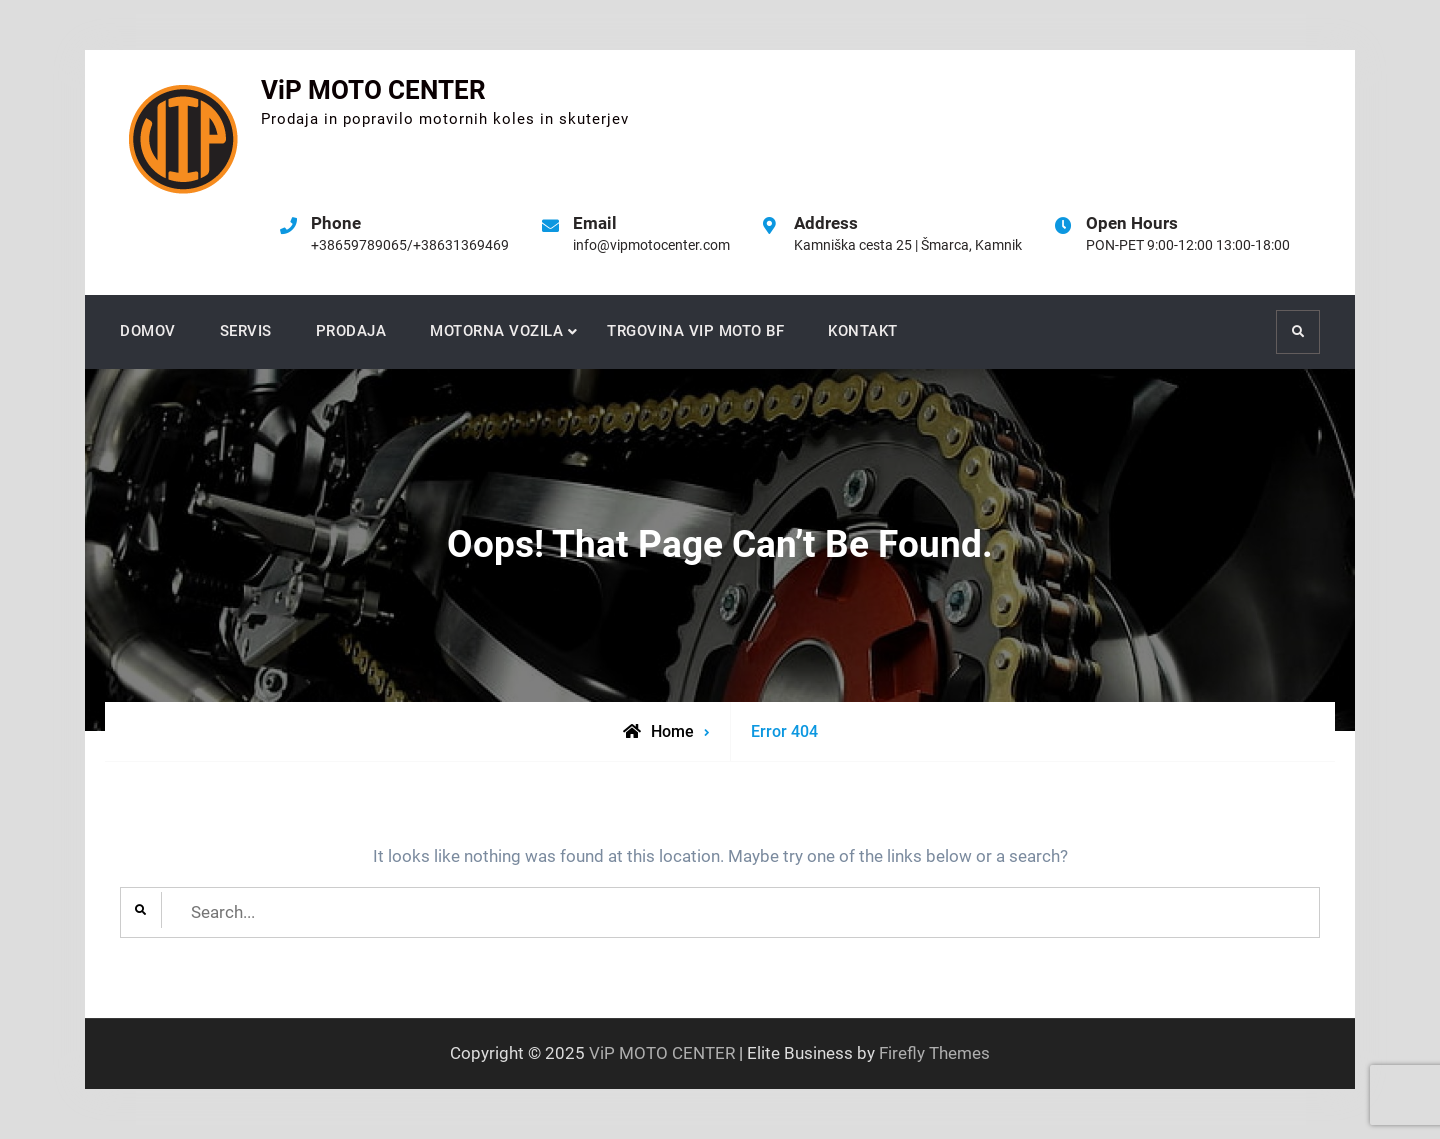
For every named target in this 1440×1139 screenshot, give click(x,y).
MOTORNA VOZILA (496, 331)
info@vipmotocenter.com (651, 245)
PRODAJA (351, 331)
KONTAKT (863, 331)
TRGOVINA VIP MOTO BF (695, 331)
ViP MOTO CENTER (373, 90)
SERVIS (246, 331)
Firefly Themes (934, 1053)
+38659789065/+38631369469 (410, 245)
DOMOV (148, 331)
